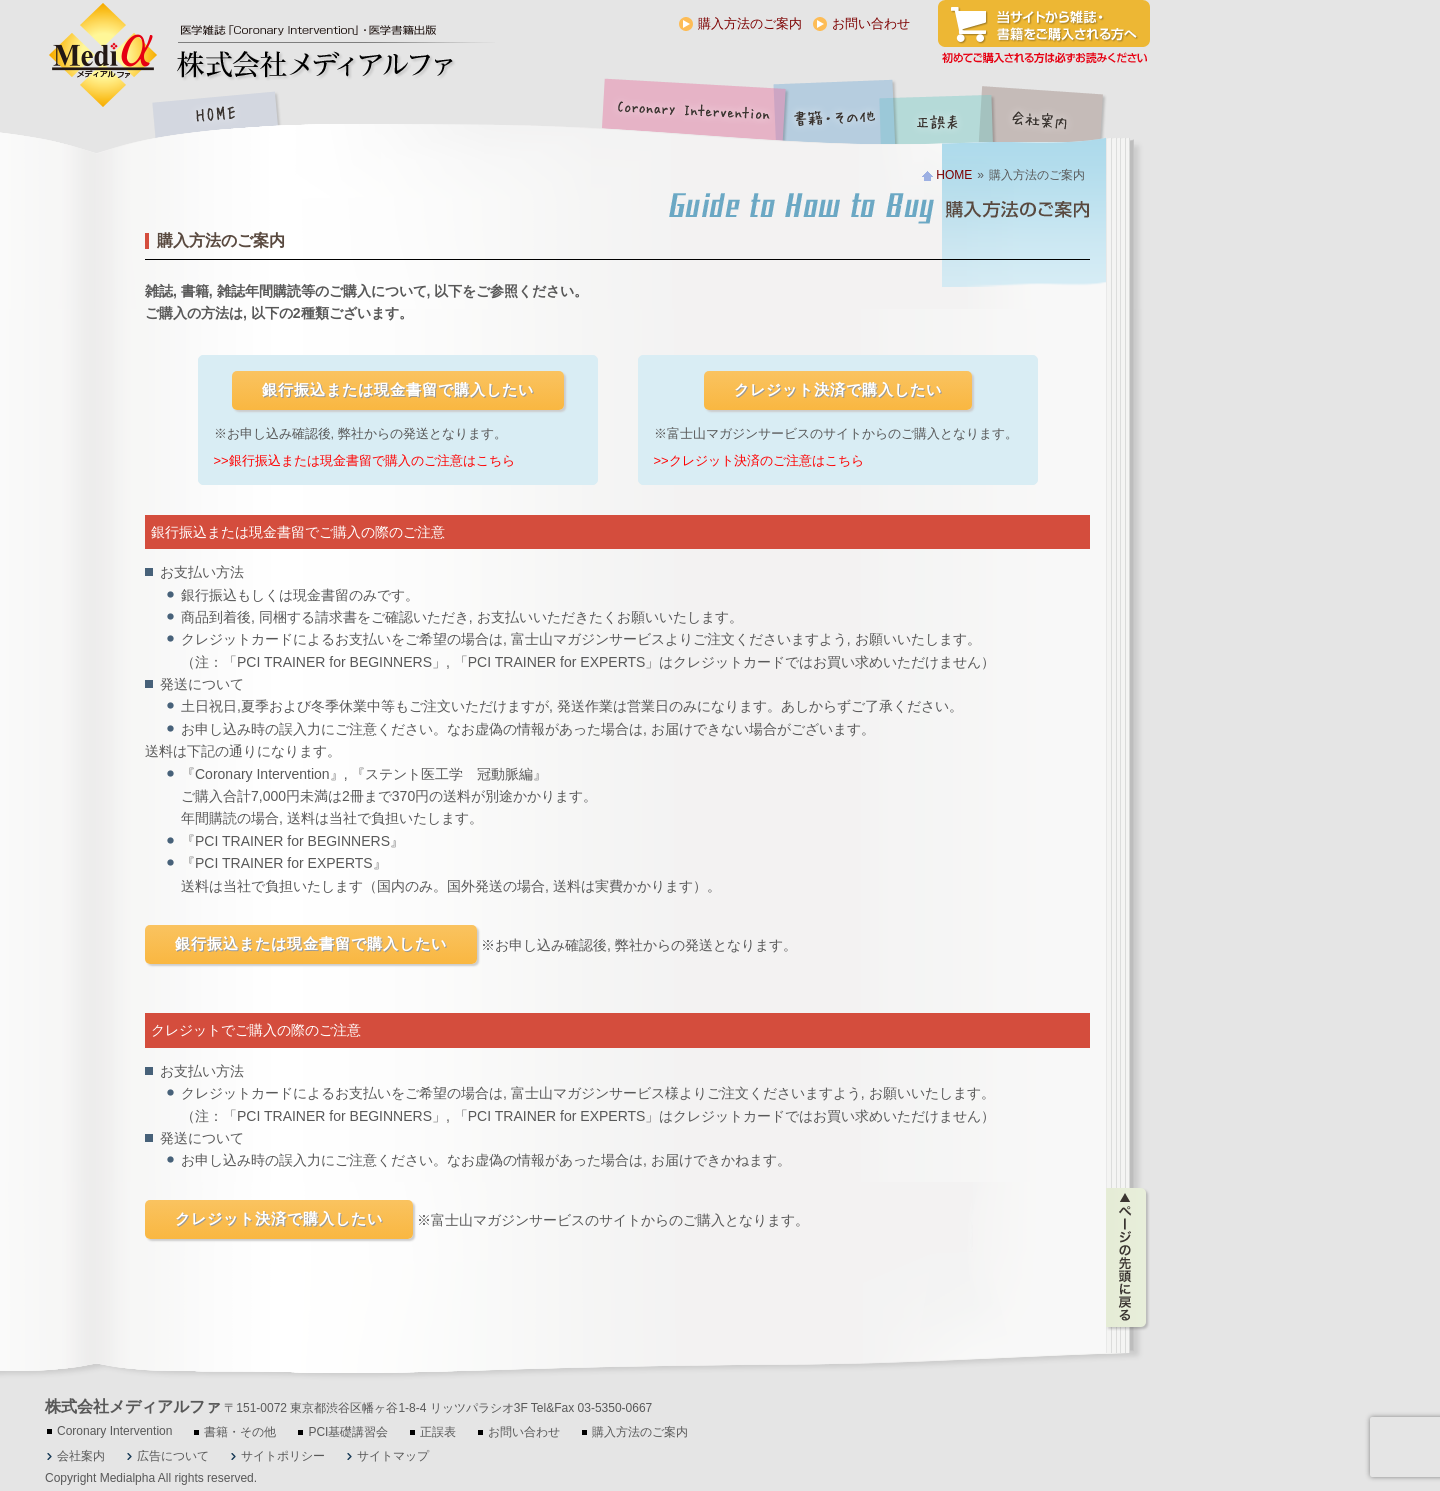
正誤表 (940, 116)
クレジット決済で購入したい (838, 389)
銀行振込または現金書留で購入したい (398, 389)
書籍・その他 (835, 116)
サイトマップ (393, 1456)
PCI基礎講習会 (348, 1432)
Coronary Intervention (690, 116)
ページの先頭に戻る (1127, 1258)
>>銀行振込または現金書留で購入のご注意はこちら (364, 460)
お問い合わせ (871, 23)
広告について (173, 1456)
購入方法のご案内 (750, 23)
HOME (215, 116)
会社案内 (1055, 116)
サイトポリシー (283, 1456)
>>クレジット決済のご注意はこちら (759, 460)
